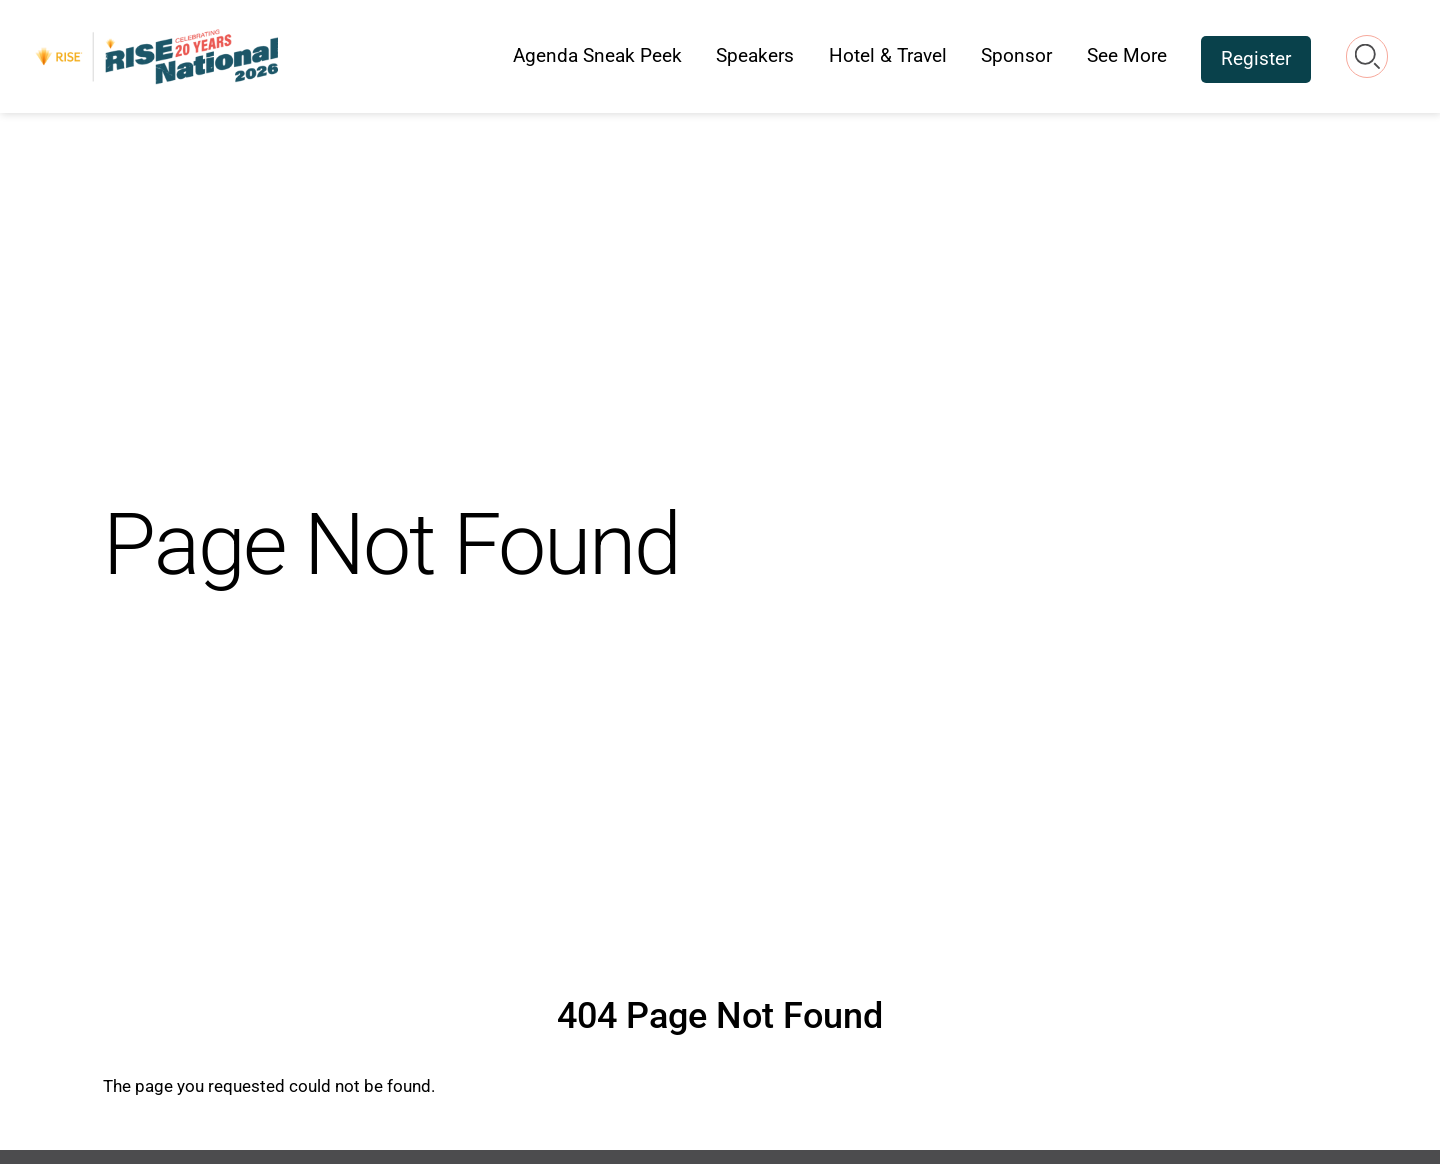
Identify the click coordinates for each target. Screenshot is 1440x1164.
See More (1127, 55)
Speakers (755, 55)
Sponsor (1016, 55)
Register (1256, 58)
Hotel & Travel (888, 55)
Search (1367, 56)
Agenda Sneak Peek (597, 55)
